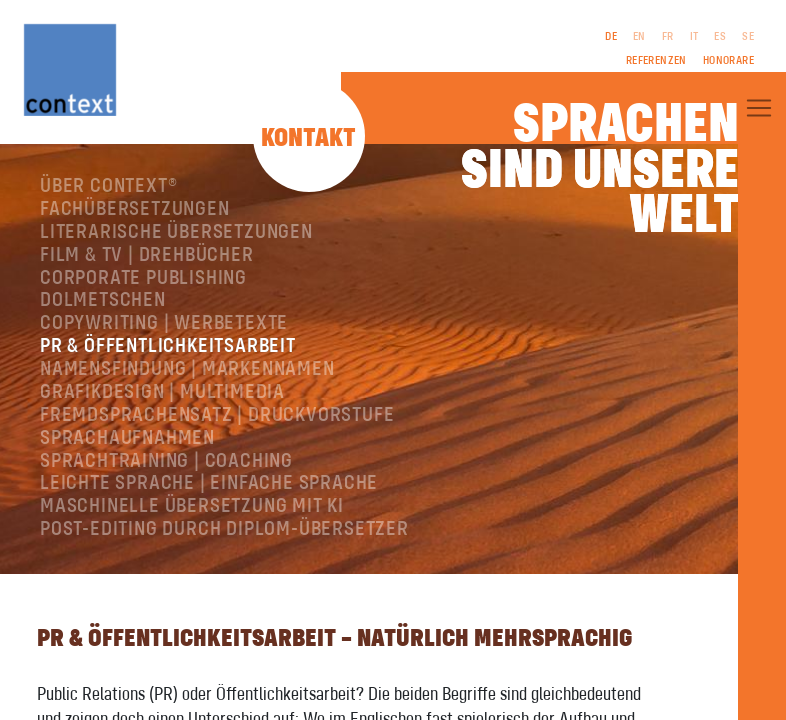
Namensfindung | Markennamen (187, 369)
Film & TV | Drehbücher (147, 255)
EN (639, 37)
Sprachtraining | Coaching (166, 461)
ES (720, 37)
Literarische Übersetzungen (176, 232)
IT (694, 37)
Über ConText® (108, 186)
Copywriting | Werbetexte (164, 323)
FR (668, 37)
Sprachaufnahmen (127, 438)
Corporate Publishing (143, 278)
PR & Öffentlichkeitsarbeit (168, 346)
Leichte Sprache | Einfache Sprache (209, 483)
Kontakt (308, 139)
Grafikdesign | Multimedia (162, 392)
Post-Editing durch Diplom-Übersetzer (224, 529)
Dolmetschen (103, 300)
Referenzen (656, 61)
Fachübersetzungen (135, 209)
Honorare (728, 61)
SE (748, 37)
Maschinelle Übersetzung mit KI (192, 506)
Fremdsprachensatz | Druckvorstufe (217, 415)
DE (611, 37)
